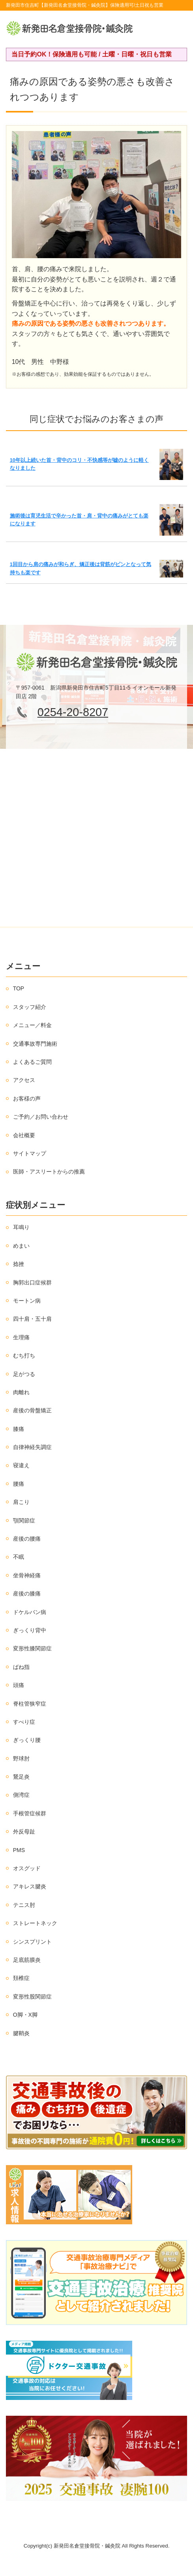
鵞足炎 (21, 1777)
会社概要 (24, 1135)
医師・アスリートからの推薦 (49, 1171)
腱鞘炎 (21, 2033)
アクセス (24, 1080)
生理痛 (21, 1337)
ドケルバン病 (29, 1612)
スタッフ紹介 (29, 1007)
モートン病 (27, 1300)
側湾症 (21, 1795)
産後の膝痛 (27, 1593)
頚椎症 (21, 1978)
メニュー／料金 (32, 1025)
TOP (18, 988)
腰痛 (18, 1484)
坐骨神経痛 (27, 1575)
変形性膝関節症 (32, 1648)
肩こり (21, 1502)
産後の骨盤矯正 (32, 1410)
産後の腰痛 (27, 1538)
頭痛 (18, 1685)
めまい (21, 1246)
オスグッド (27, 1868)
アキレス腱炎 (29, 1886)
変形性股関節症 (32, 1996)
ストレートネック (35, 1923)
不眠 (18, 1557)
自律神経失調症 (32, 1447)
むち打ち (24, 1355)
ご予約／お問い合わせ (40, 1117)
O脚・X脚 (25, 2015)
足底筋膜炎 (27, 1960)
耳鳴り (21, 1227)
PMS (19, 1850)
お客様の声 (27, 1098)
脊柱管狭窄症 (29, 1703)
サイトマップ (29, 1153)
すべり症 (24, 1722)
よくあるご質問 (32, 1062)
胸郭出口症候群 (32, 1282)
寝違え (21, 1465)
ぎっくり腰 (27, 1740)
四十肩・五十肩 (32, 1319)
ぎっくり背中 (29, 1630)
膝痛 (18, 1429)
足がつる (24, 1374)
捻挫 (18, 1264)
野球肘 (21, 1758)
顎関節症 (24, 1520)
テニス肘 (24, 1905)
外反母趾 (24, 1831)
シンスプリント (32, 1942)
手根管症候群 (29, 1813)
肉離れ (21, 1392)
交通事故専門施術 (35, 1044)
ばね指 (21, 1667)
